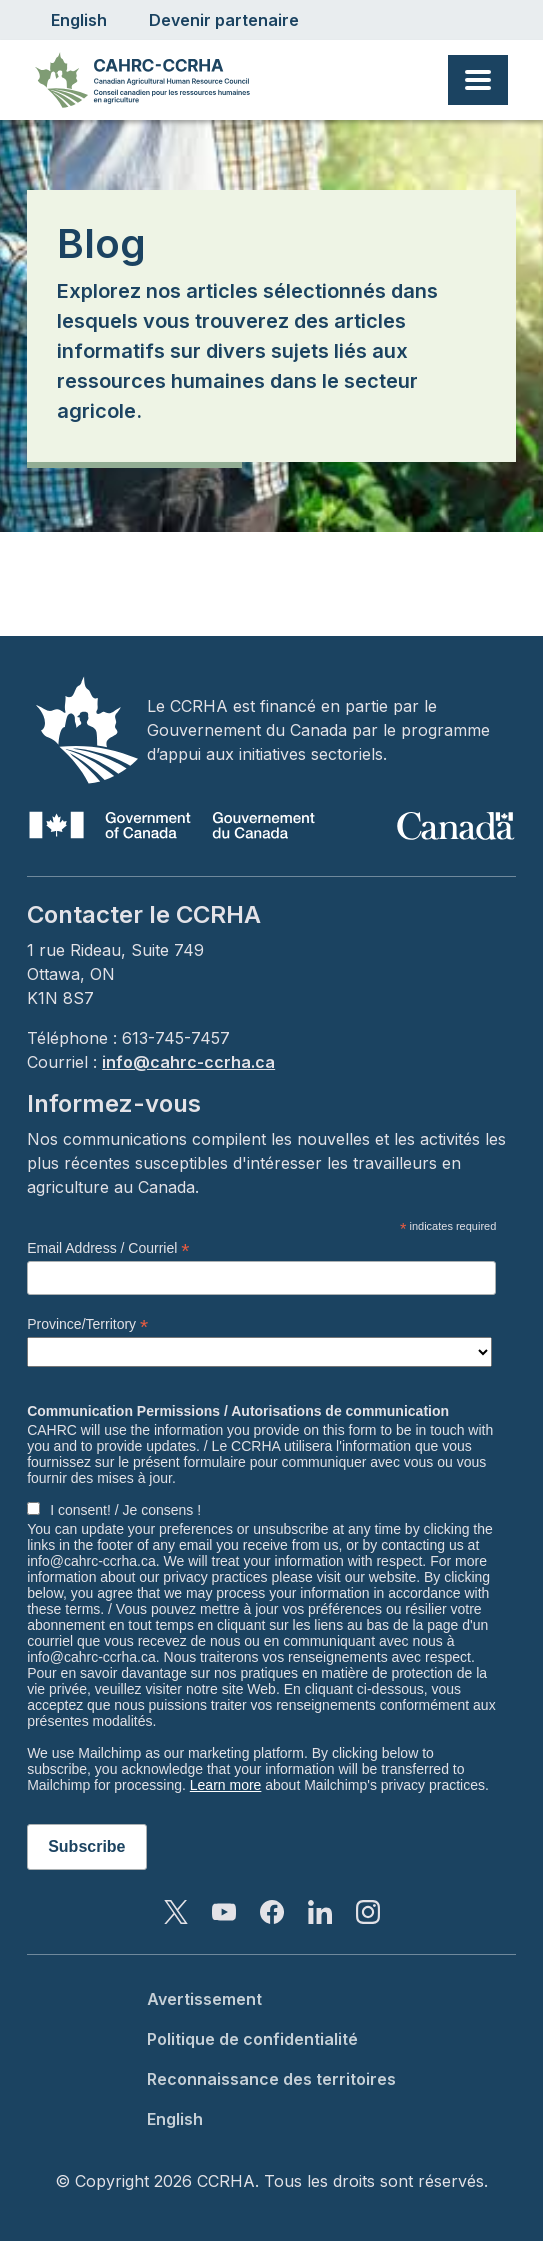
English (79, 20)
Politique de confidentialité (252, 2039)
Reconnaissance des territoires (271, 2079)
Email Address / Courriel (108, 1248)
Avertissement (204, 1999)
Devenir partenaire (224, 20)
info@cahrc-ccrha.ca (188, 1062)
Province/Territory (87, 1324)
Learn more (226, 1785)
